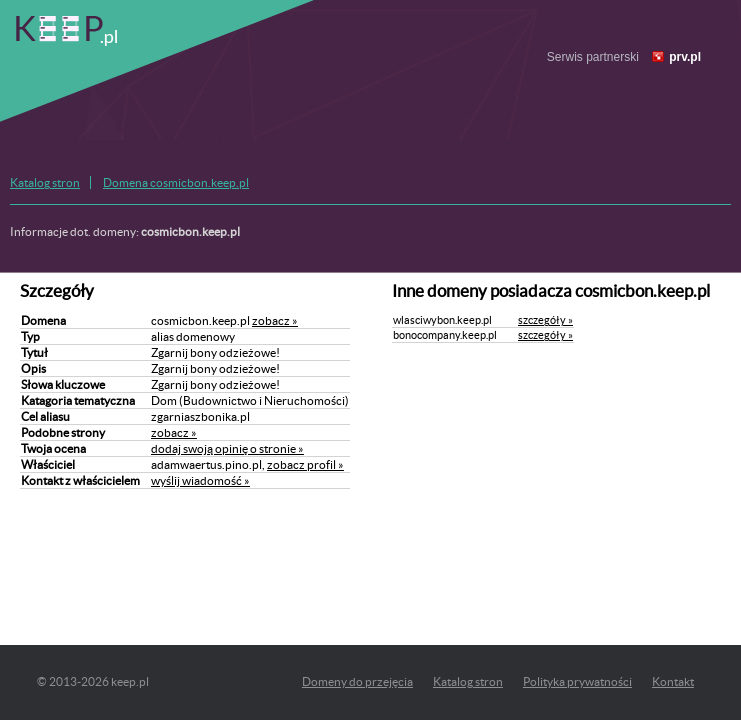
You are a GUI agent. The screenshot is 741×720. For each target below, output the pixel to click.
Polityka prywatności (577, 681)
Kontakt (673, 681)
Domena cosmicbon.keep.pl (176, 182)
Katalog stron (45, 182)
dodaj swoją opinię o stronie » (227, 448)
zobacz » (275, 320)
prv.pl (685, 57)
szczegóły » (545, 320)
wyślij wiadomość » (200, 480)
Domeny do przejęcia (357, 681)
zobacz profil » (305, 464)
